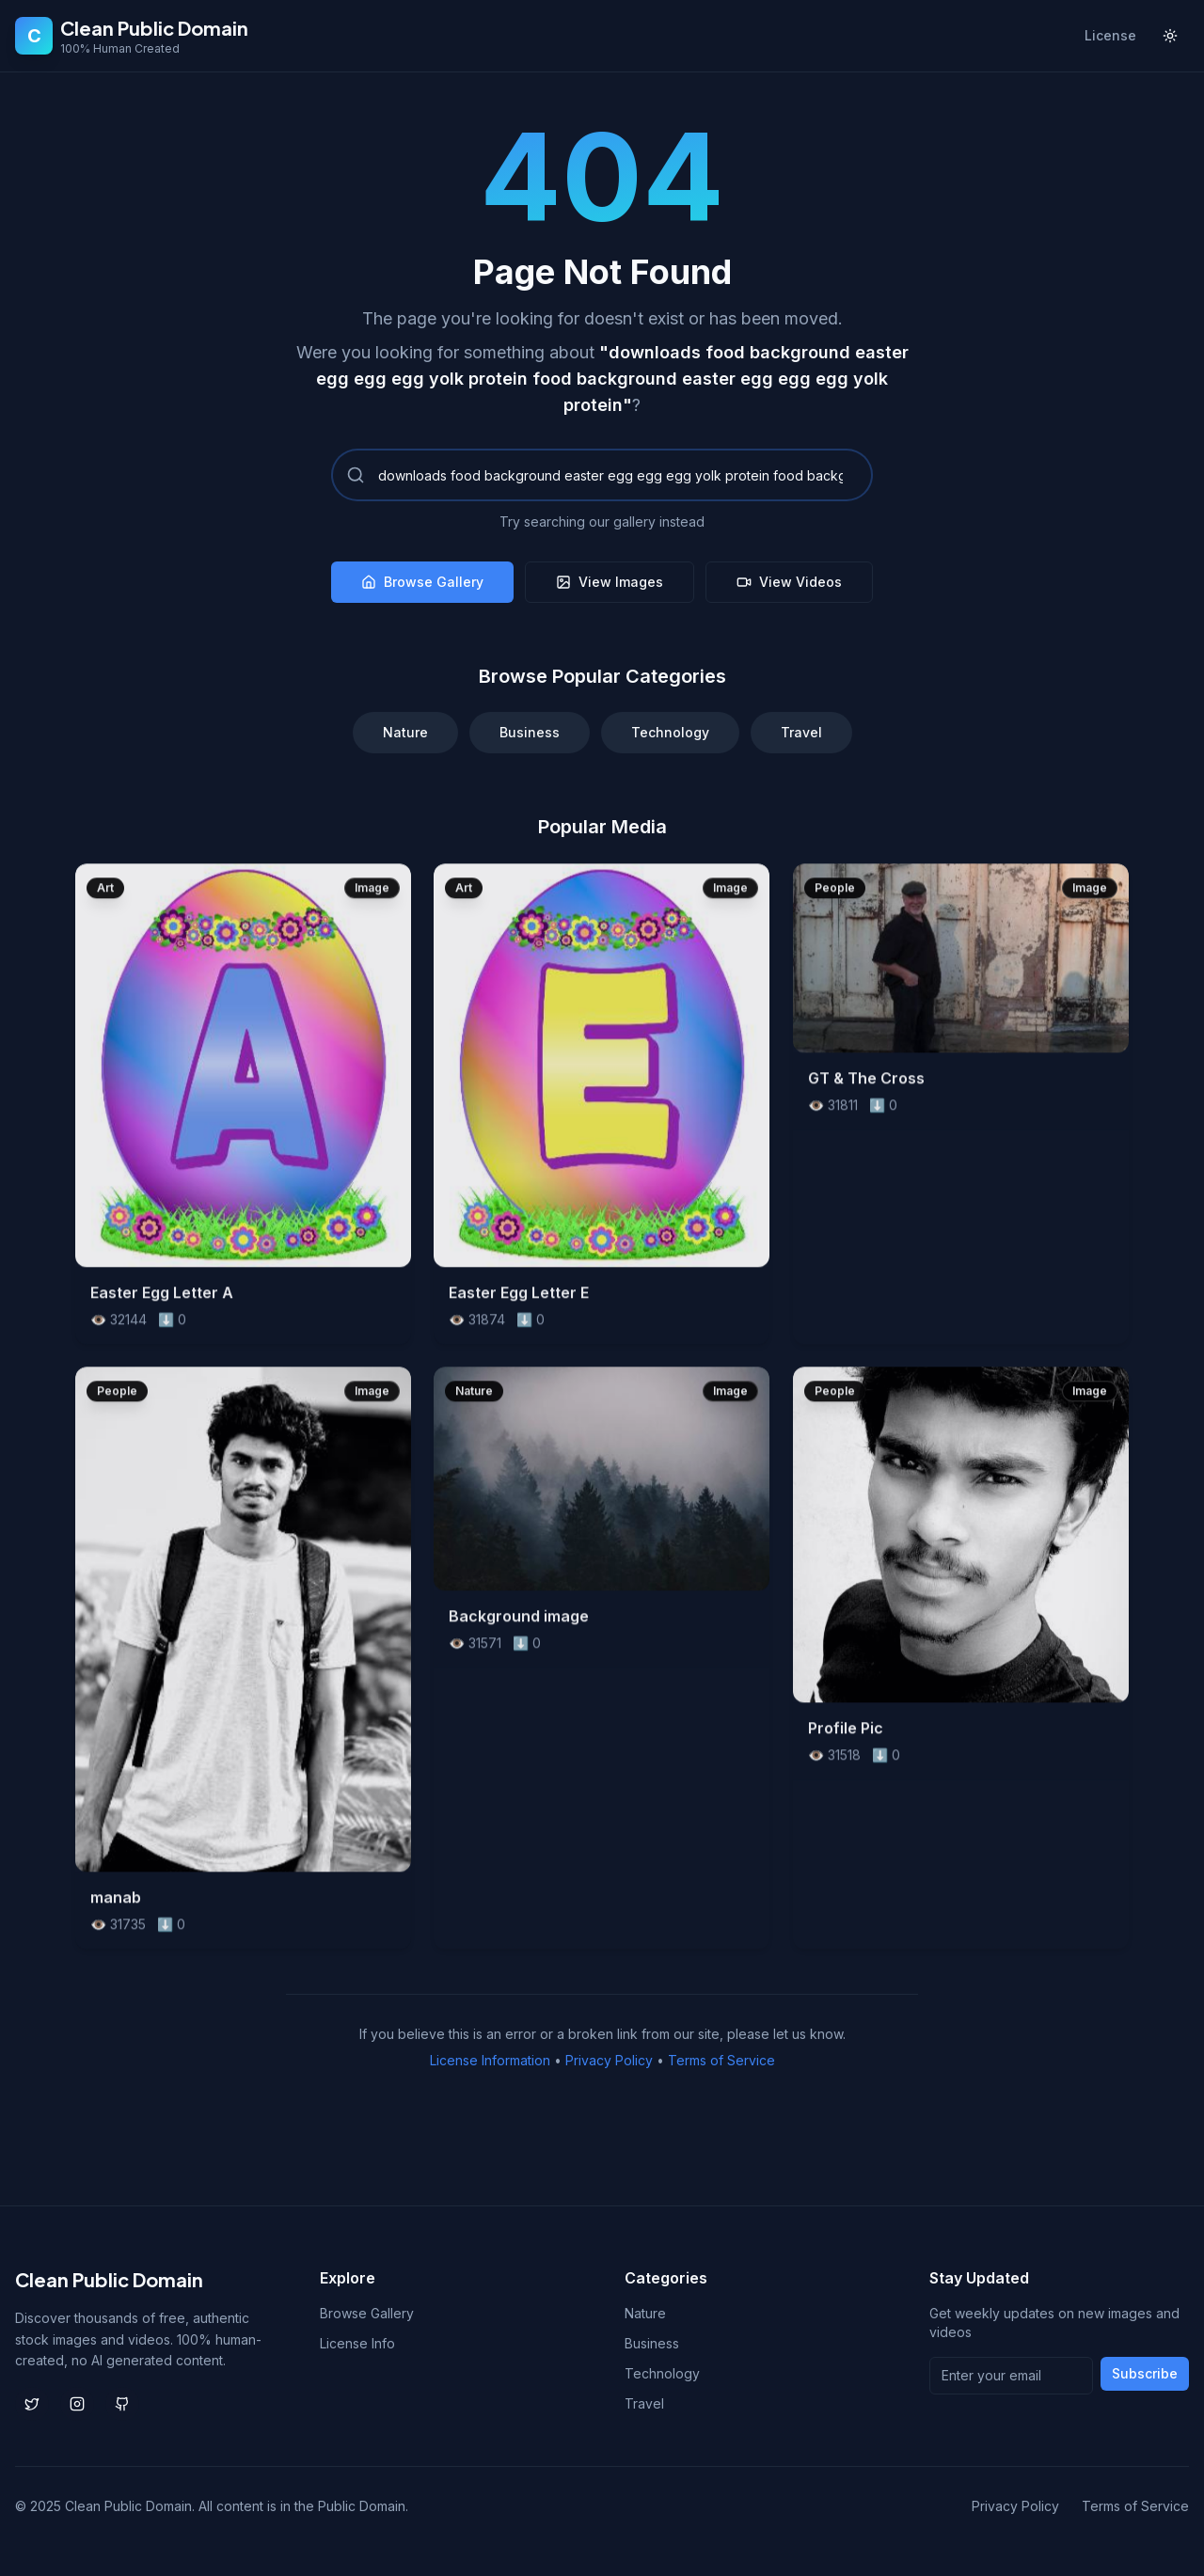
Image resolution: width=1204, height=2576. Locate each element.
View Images (609, 582)
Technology (670, 732)
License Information (490, 2060)
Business (529, 732)
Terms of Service (721, 2060)
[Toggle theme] (1170, 36)
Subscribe (1145, 2373)
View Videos (789, 582)
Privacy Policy (609, 2060)
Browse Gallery (422, 582)
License (1110, 35)
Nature (405, 732)
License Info (357, 2343)
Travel (801, 732)
